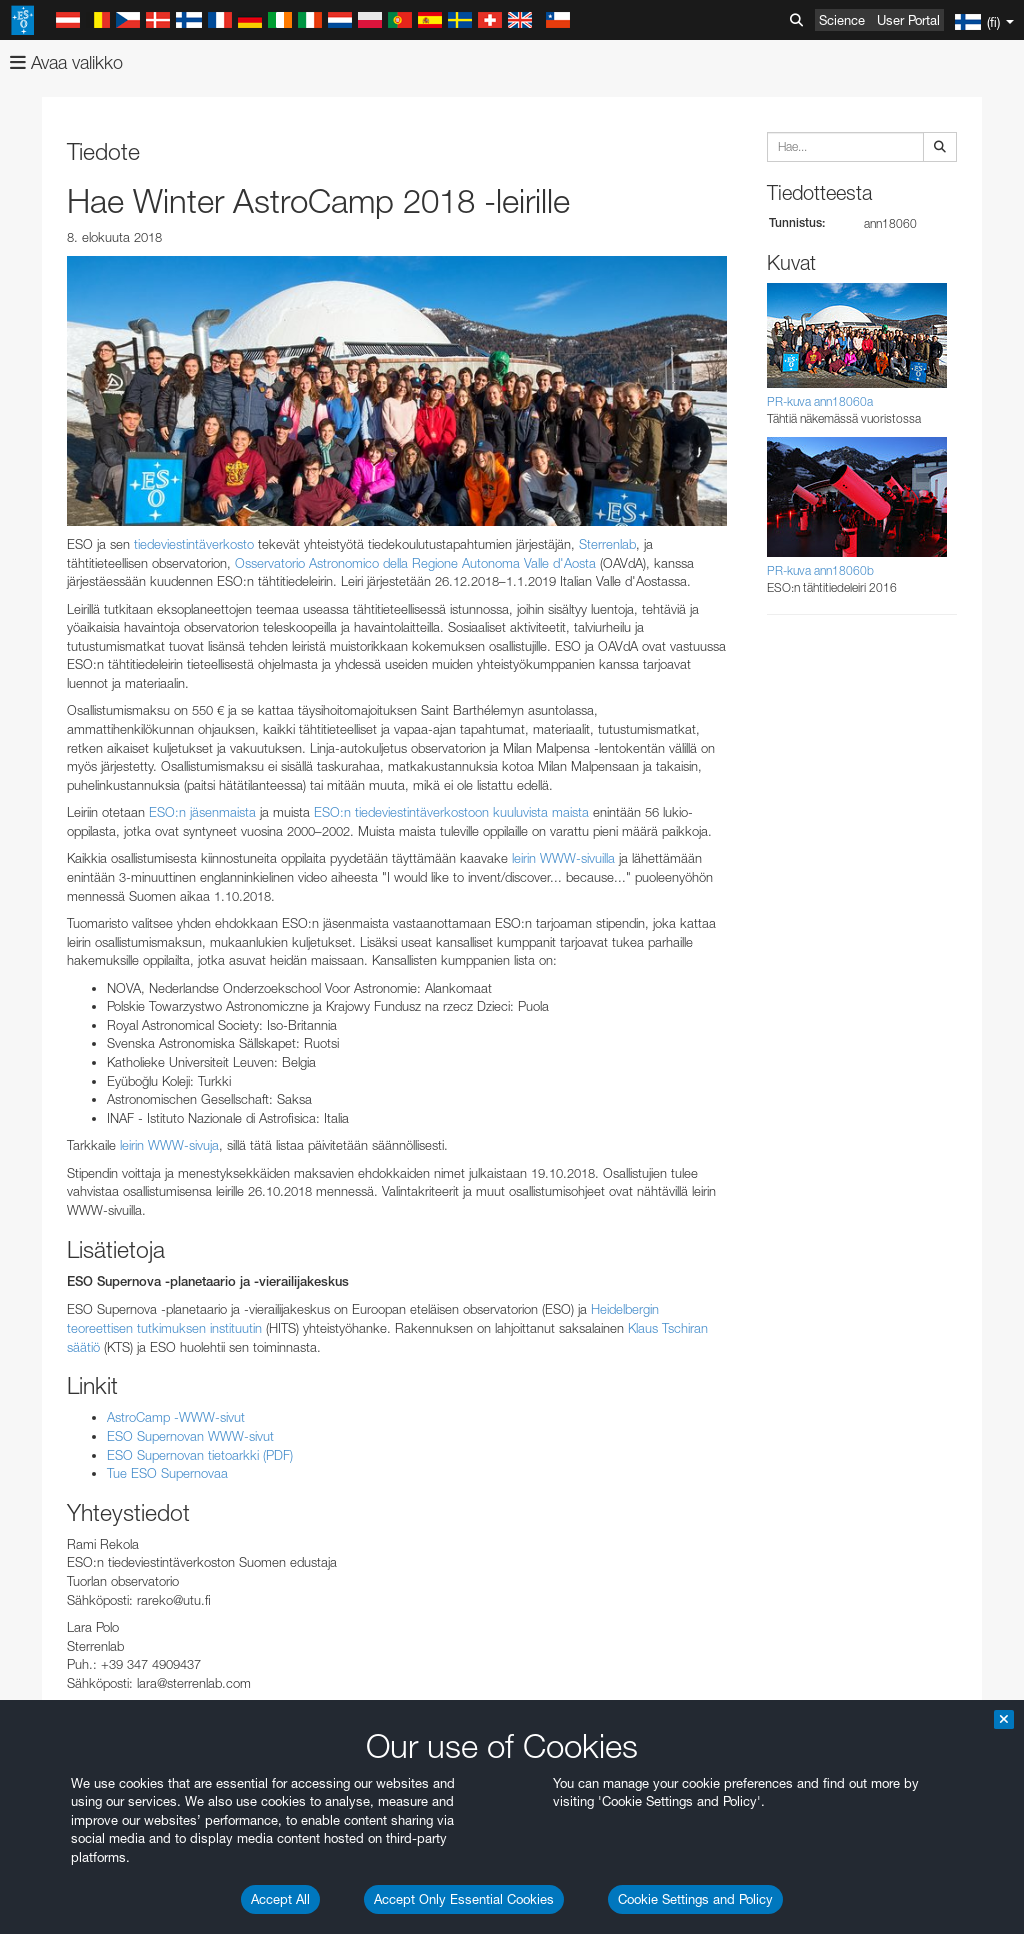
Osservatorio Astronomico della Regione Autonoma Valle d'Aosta (415, 563)
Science (842, 20)
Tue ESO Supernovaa (167, 1473)
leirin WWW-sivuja (169, 1145)
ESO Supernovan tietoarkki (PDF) (200, 1455)
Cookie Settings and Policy (695, 1899)
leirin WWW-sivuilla (563, 858)
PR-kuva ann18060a (820, 401)
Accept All (280, 1899)
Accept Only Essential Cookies (464, 1899)
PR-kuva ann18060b (820, 570)
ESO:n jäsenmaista (202, 812)
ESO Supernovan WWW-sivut (190, 1436)
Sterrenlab (607, 544)
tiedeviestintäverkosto (194, 544)
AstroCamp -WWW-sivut (176, 1417)
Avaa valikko (66, 62)
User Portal (908, 20)
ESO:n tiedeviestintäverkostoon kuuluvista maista (451, 812)
